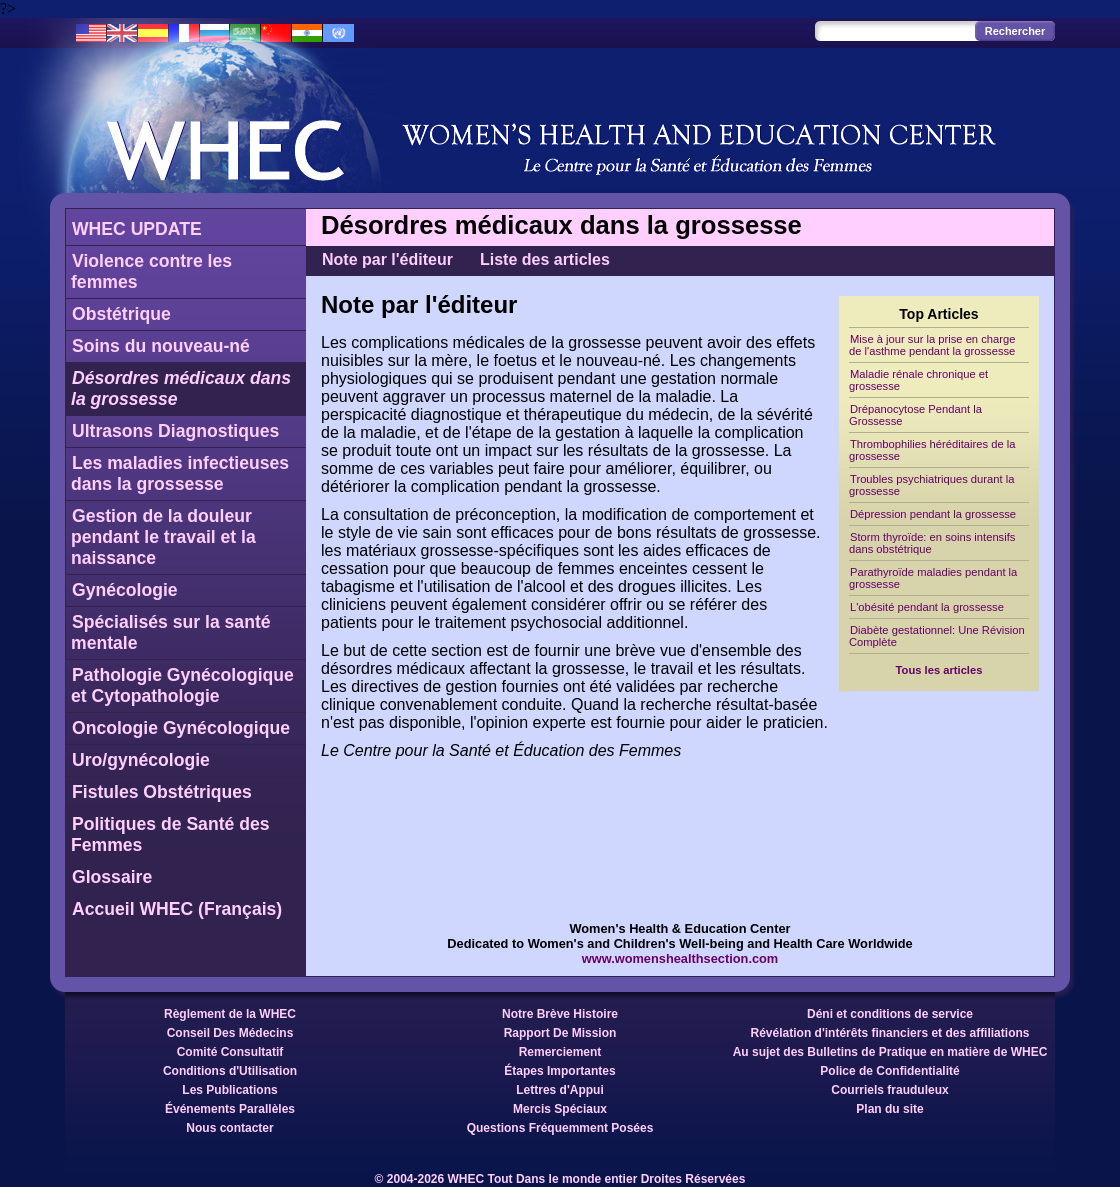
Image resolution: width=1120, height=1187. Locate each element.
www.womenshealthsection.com (680, 958)
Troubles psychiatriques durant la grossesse (931, 485)
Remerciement (560, 1052)
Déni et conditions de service (890, 1014)
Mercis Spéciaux (560, 1109)
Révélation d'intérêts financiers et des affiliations (890, 1033)
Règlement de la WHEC (230, 1014)
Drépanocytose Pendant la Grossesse (915, 415)
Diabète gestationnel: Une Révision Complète (937, 636)
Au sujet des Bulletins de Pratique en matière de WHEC (890, 1052)
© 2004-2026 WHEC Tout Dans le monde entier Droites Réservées (560, 1179)
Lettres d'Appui (560, 1090)
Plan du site (889, 1109)
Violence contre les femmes (151, 271)
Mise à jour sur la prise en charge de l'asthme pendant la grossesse (932, 345)
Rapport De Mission (560, 1033)
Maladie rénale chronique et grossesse (918, 380)
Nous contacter (229, 1128)
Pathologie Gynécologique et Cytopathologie (182, 685)
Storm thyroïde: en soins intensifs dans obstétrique (932, 543)
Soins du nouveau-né (161, 346)
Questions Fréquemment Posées (560, 1128)
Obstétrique (121, 314)
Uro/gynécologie (141, 760)
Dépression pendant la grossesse (933, 514)
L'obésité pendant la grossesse (927, 607)
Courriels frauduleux (889, 1090)
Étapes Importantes (559, 1071)
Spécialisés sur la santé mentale (171, 632)
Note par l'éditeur (387, 259)
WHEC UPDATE (137, 229)
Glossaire (112, 877)
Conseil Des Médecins (230, 1033)
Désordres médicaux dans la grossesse (181, 388)
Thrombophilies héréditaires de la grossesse (932, 450)
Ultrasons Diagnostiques (175, 431)
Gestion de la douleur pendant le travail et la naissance (163, 537)
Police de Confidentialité (889, 1071)
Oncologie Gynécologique (181, 728)
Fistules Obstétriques (162, 792)
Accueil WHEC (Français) (177, 909)
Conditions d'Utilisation (230, 1071)
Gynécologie (125, 590)
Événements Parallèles (230, 1109)
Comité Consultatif (230, 1052)
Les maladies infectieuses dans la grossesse (180, 473)
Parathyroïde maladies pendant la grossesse (933, 578)
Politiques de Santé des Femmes (170, 834)
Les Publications (229, 1090)
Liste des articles (545, 259)
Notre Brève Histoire (560, 1014)
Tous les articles (939, 670)
